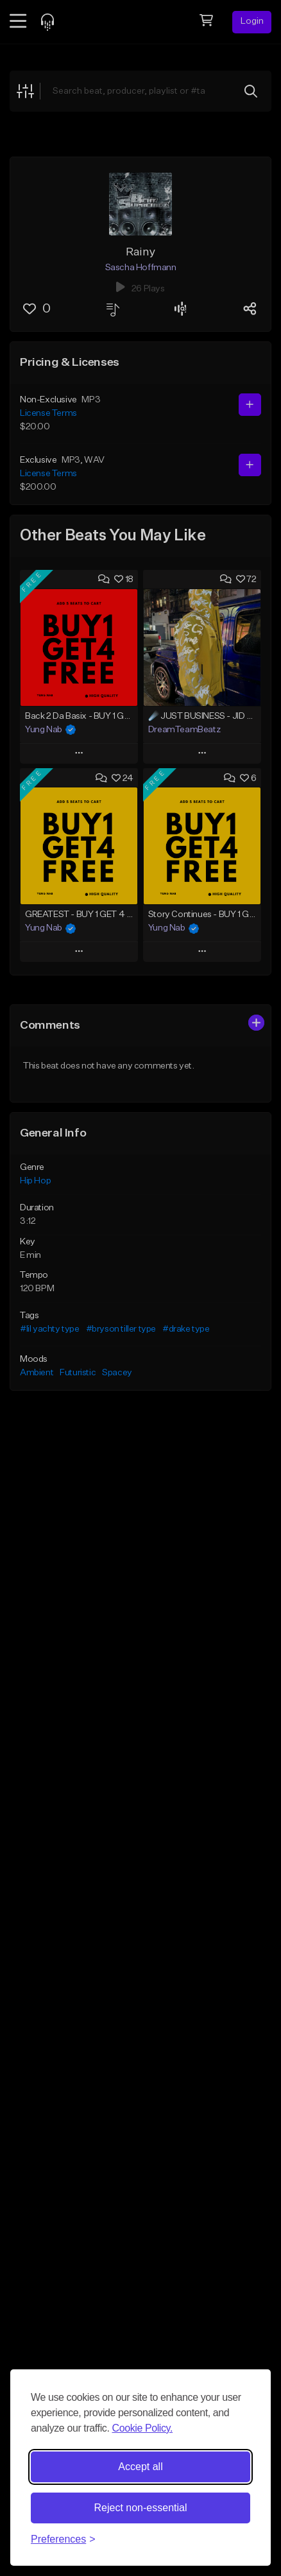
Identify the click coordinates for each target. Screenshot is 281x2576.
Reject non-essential (140, 2507)
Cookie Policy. (142, 2428)
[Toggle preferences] (63, 2539)
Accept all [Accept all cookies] (140, 2466)
